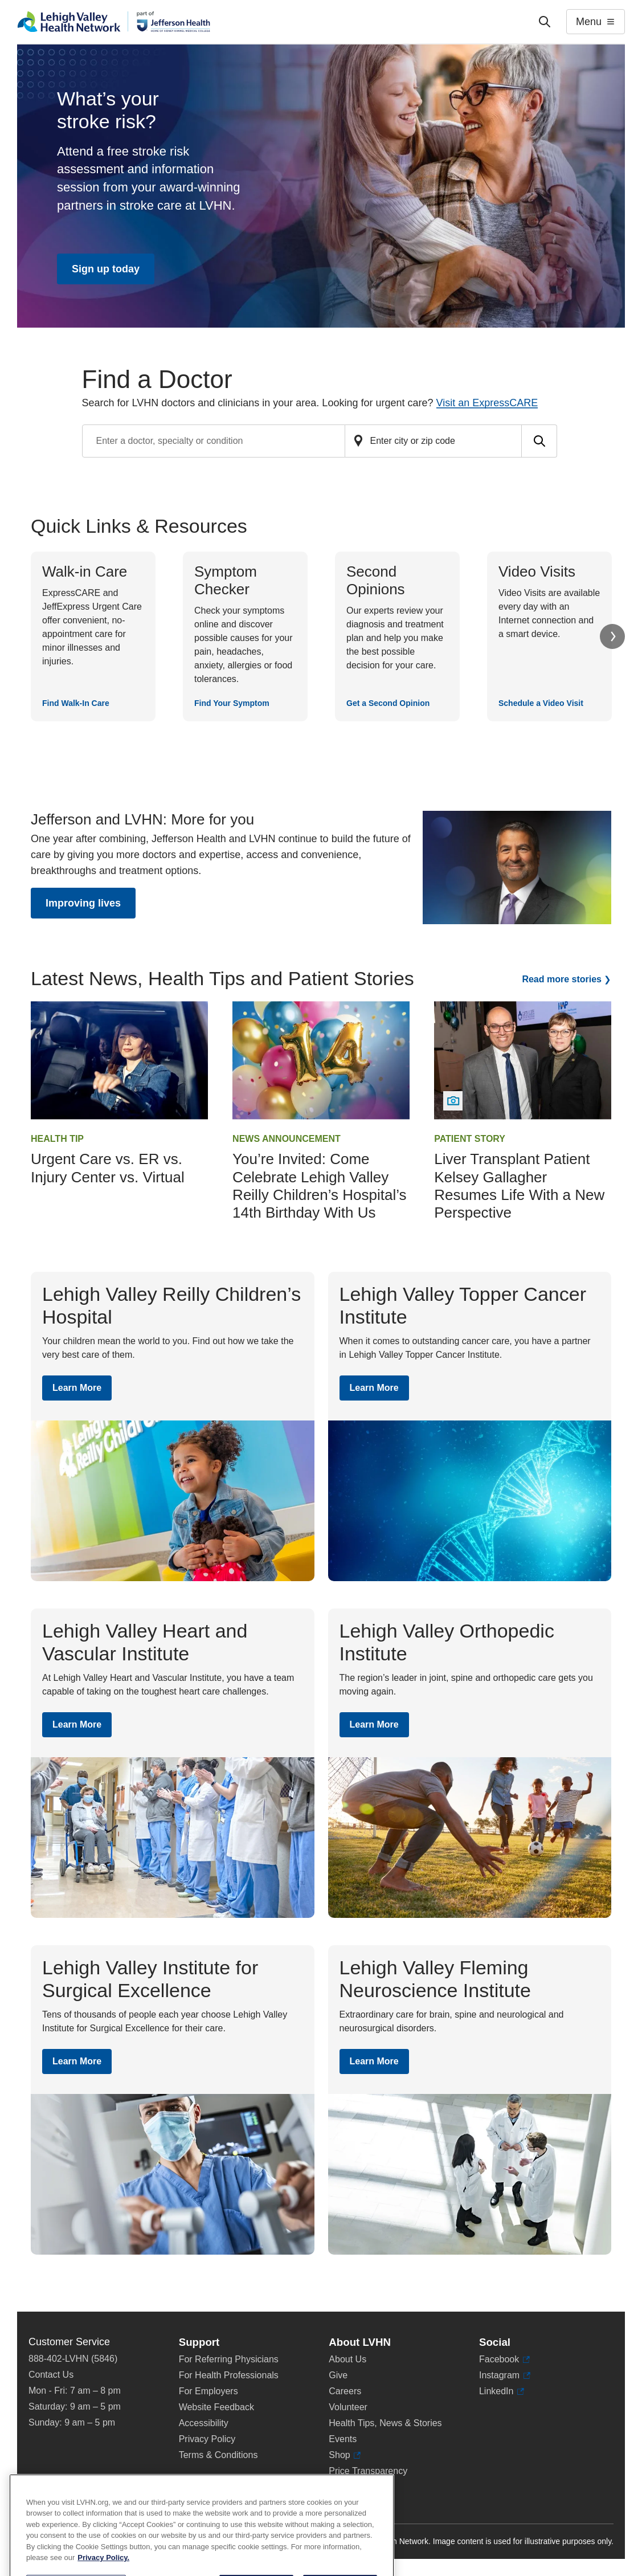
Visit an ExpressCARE (487, 403)
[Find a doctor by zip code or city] (433, 441)
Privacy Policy (207, 2439)
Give (338, 2375)
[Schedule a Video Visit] (549, 636)
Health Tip (57, 1139)
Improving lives (83, 903)
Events (343, 2439)
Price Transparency (368, 2471)
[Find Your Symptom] (245, 636)
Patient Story (469, 1139)
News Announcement (286, 1139)
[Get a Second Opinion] (397, 636)
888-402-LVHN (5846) (72, 2358)
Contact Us (50, 2374)
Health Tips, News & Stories (385, 2423)
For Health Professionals (229, 2375)
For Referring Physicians (229, 2359)
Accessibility (203, 2423)
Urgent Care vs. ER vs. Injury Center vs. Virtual (108, 1167)
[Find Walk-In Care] (93, 636)
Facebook (504, 2359)
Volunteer (348, 2407)
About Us (347, 2359)
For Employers (208, 2391)
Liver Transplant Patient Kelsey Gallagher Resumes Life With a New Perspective (519, 1185)
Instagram (504, 2375)
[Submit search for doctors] (539, 441)
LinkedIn (501, 2391)
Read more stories (562, 979)
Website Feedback (216, 2407)
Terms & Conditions (218, 2455)
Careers (345, 2391)
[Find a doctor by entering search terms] (213, 441)
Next (612, 636)
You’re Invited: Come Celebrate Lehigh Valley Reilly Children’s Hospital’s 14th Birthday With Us (319, 1185)
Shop (345, 2455)
